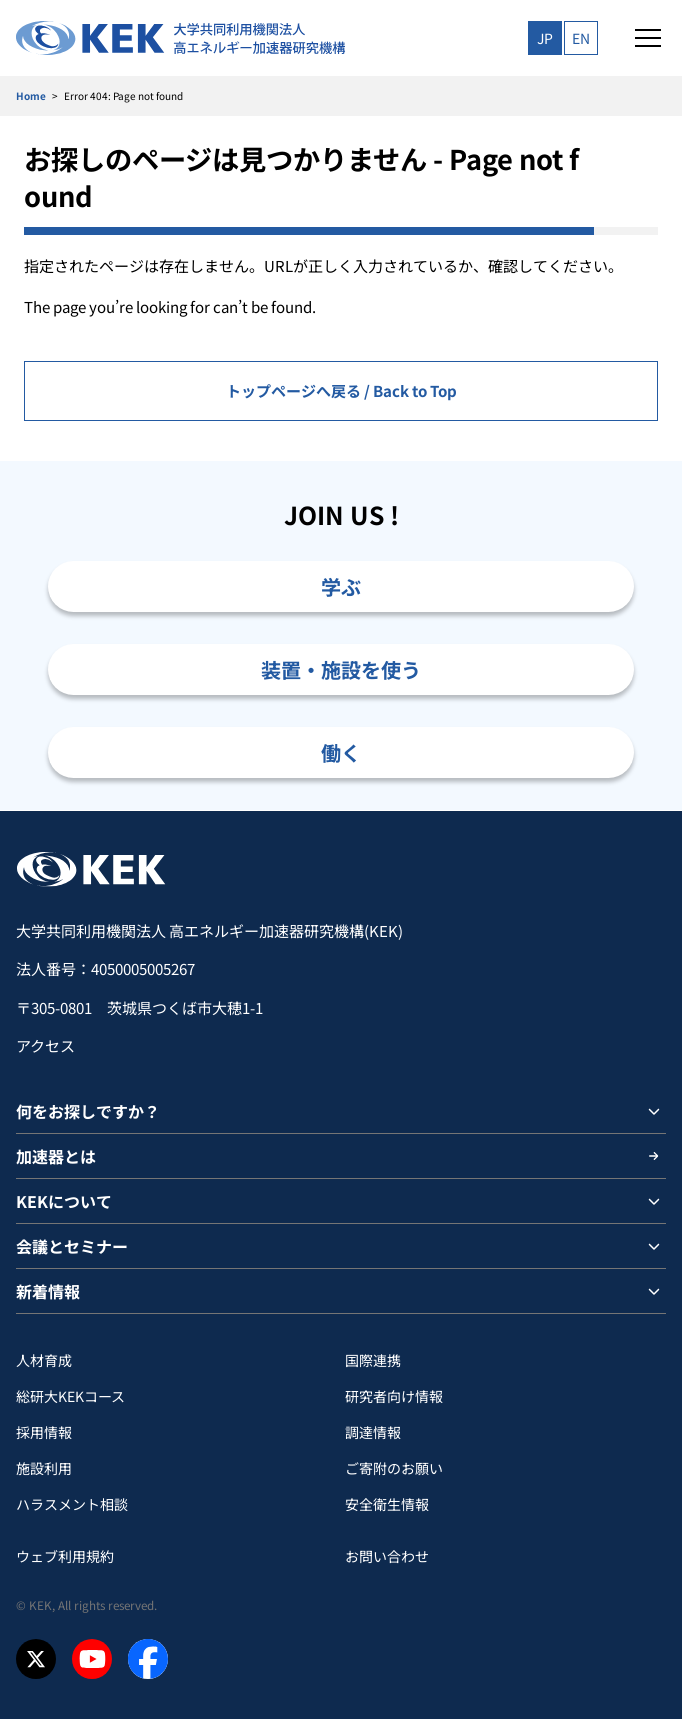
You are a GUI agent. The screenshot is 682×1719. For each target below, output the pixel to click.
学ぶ (341, 586)
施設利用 (44, 1468)
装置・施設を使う (341, 669)
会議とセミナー (72, 1246)
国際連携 (373, 1360)
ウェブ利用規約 (65, 1556)
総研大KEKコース (70, 1396)
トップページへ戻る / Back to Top (341, 390)
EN (581, 38)
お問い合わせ (387, 1556)
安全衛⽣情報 (387, 1504)
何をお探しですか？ (88, 1111)
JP (545, 38)
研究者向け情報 (394, 1396)
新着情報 (48, 1291)
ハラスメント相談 (72, 1504)
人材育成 (44, 1360)
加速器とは (56, 1156)
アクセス (45, 1045)
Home (31, 95)
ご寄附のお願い (394, 1468)
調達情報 (373, 1432)
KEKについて (64, 1201)
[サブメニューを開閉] (654, 1111)
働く (341, 752)
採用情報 (44, 1432)
